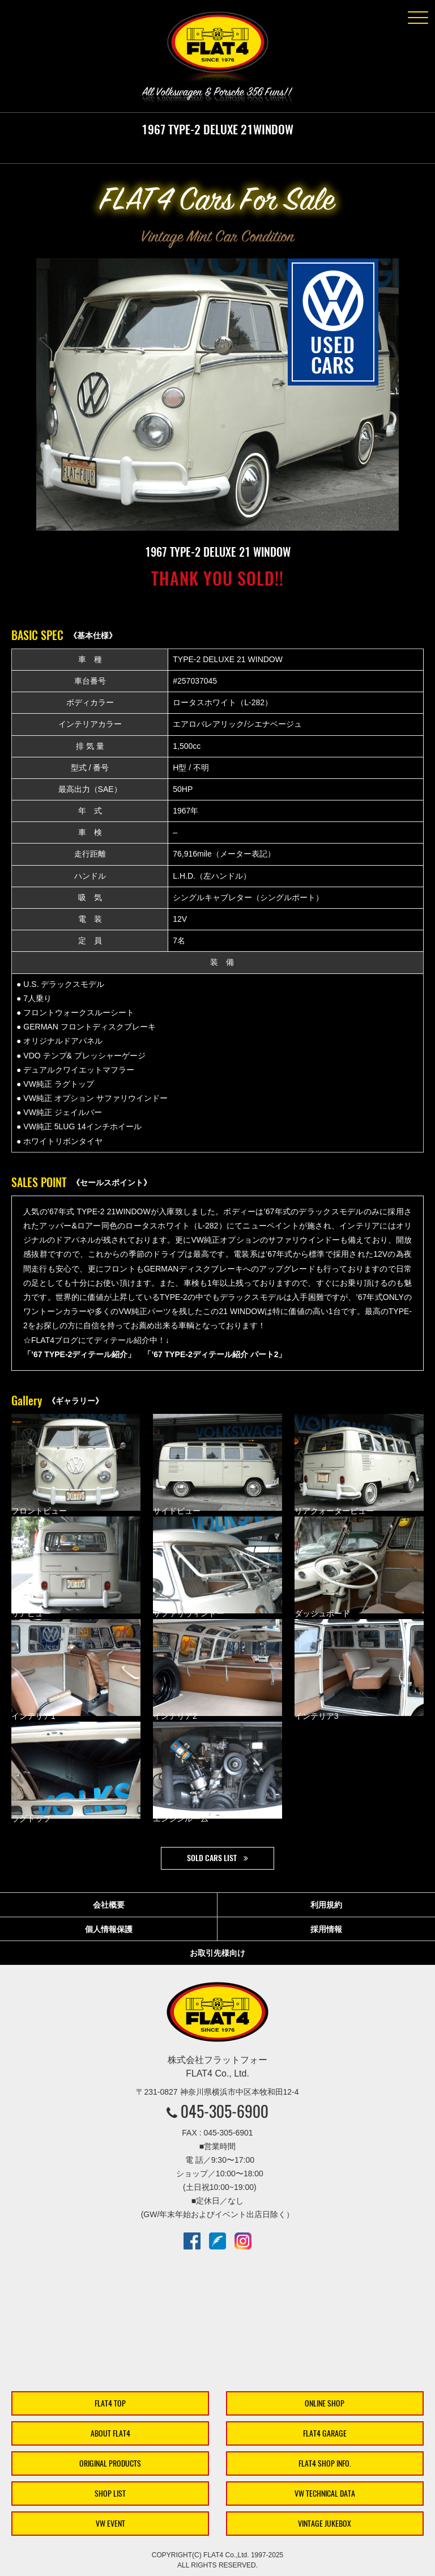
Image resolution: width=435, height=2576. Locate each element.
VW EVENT (110, 2523)
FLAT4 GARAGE (325, 2433)
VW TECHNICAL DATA (325, 2493)
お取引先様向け (217, 1953)
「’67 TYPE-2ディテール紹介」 (79, 1354)
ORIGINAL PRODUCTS (110, 2463)
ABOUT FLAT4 (110, 2433)
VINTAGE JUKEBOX (324, 2523)
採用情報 (326, 1929)
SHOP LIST (110, 2493)
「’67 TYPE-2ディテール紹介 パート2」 (214, 1354)
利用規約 (326, 1904)
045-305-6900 (224, 2111)
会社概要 (109, 1904)
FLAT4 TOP (110, 2403)
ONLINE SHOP (324, 2403)
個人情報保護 (109, 1929)
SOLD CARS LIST (212, 1858)
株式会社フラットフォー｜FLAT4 (217, 48)
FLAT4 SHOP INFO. (324, 2463)
